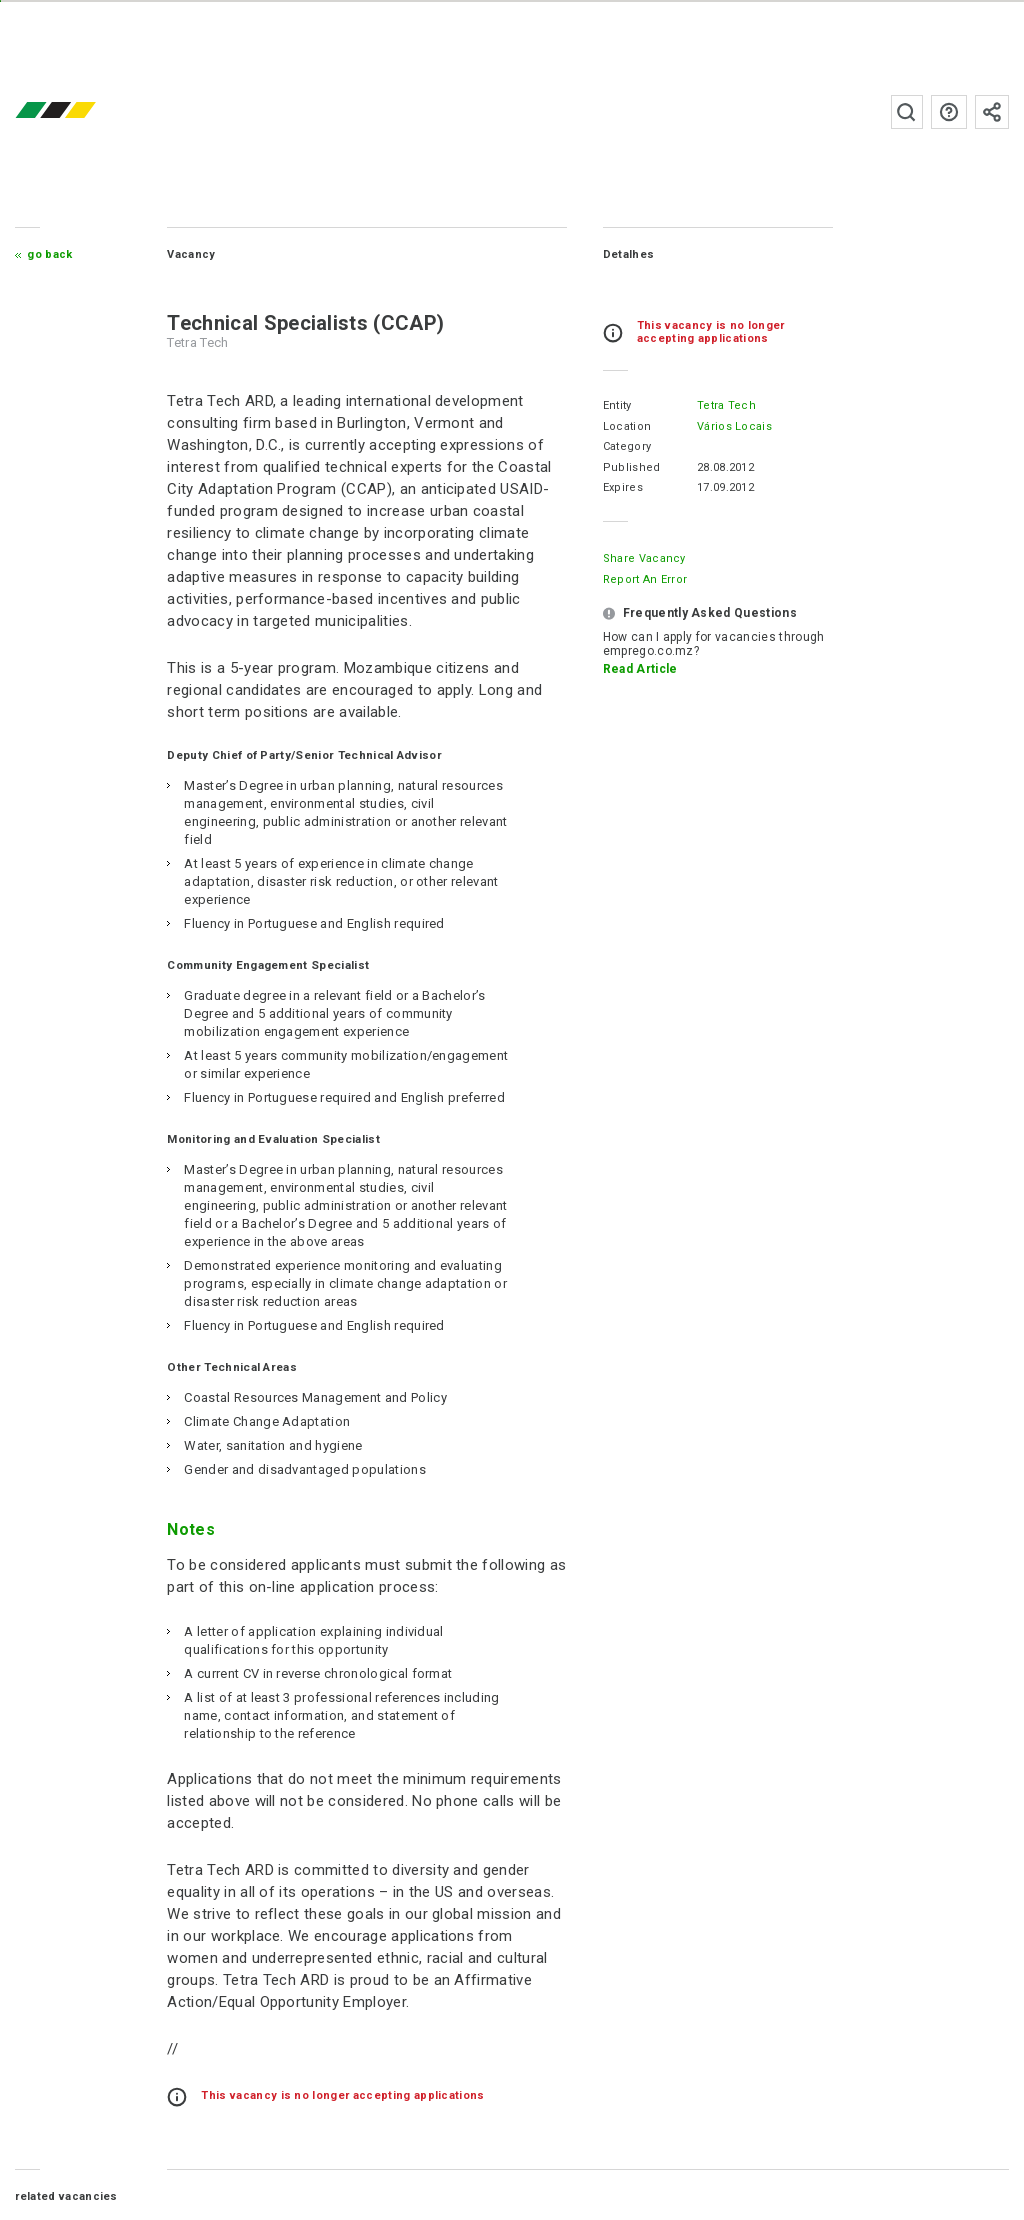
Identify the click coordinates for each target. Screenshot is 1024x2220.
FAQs (949, 112)
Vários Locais (734, 426)
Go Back (49, 254)
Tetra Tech (726, 405)
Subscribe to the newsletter (992, 112)
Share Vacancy (644, 558)
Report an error (645, 579)
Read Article (640, 669)
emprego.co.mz (85, 111)
